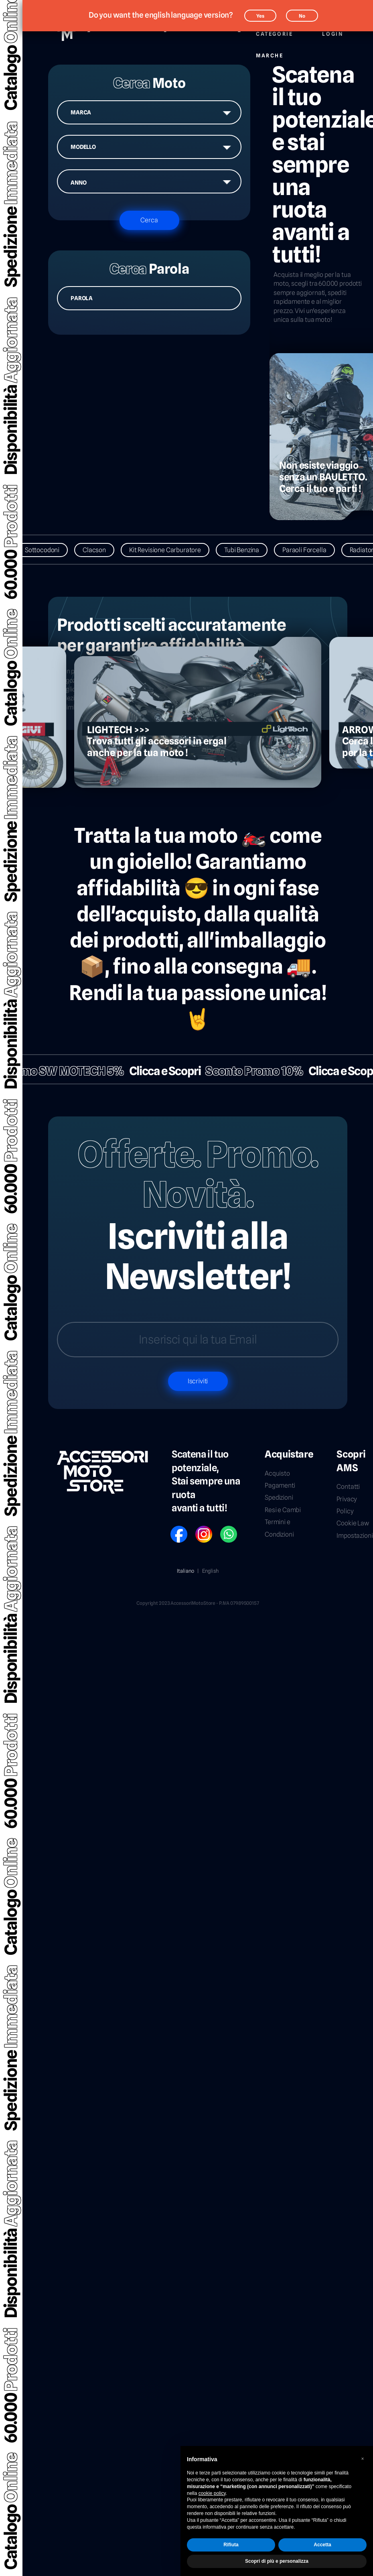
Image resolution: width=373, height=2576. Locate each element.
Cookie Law (353, 1523)
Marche (269, 51)
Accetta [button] (322, 2545)
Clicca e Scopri (157, 1071)
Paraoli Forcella (311, 550)
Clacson (101, 550)
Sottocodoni (49, 550)
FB (173, 1529)
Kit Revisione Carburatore (172, 550)
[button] (362, 2458)
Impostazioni (355, 1535)
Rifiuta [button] (230, 2545)
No (302, 16)
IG (197, 1529)
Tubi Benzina (248, 550)
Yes (260, 16)
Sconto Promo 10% (247, 1071)
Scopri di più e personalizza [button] (276, 2561)
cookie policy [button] (212, 2493)
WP (223, 1529)
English (210, 1571)
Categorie (274, 29)
